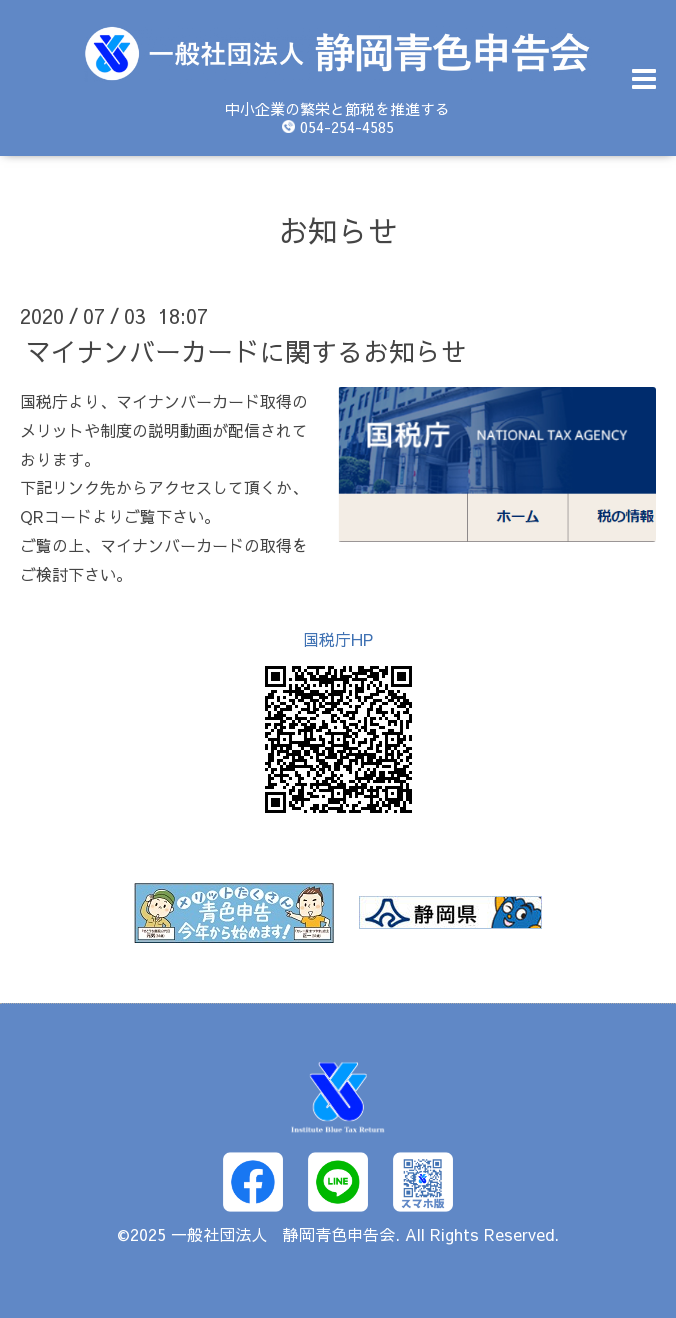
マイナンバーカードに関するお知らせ (246, 351)
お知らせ (338, 230)
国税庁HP (338, 639)
